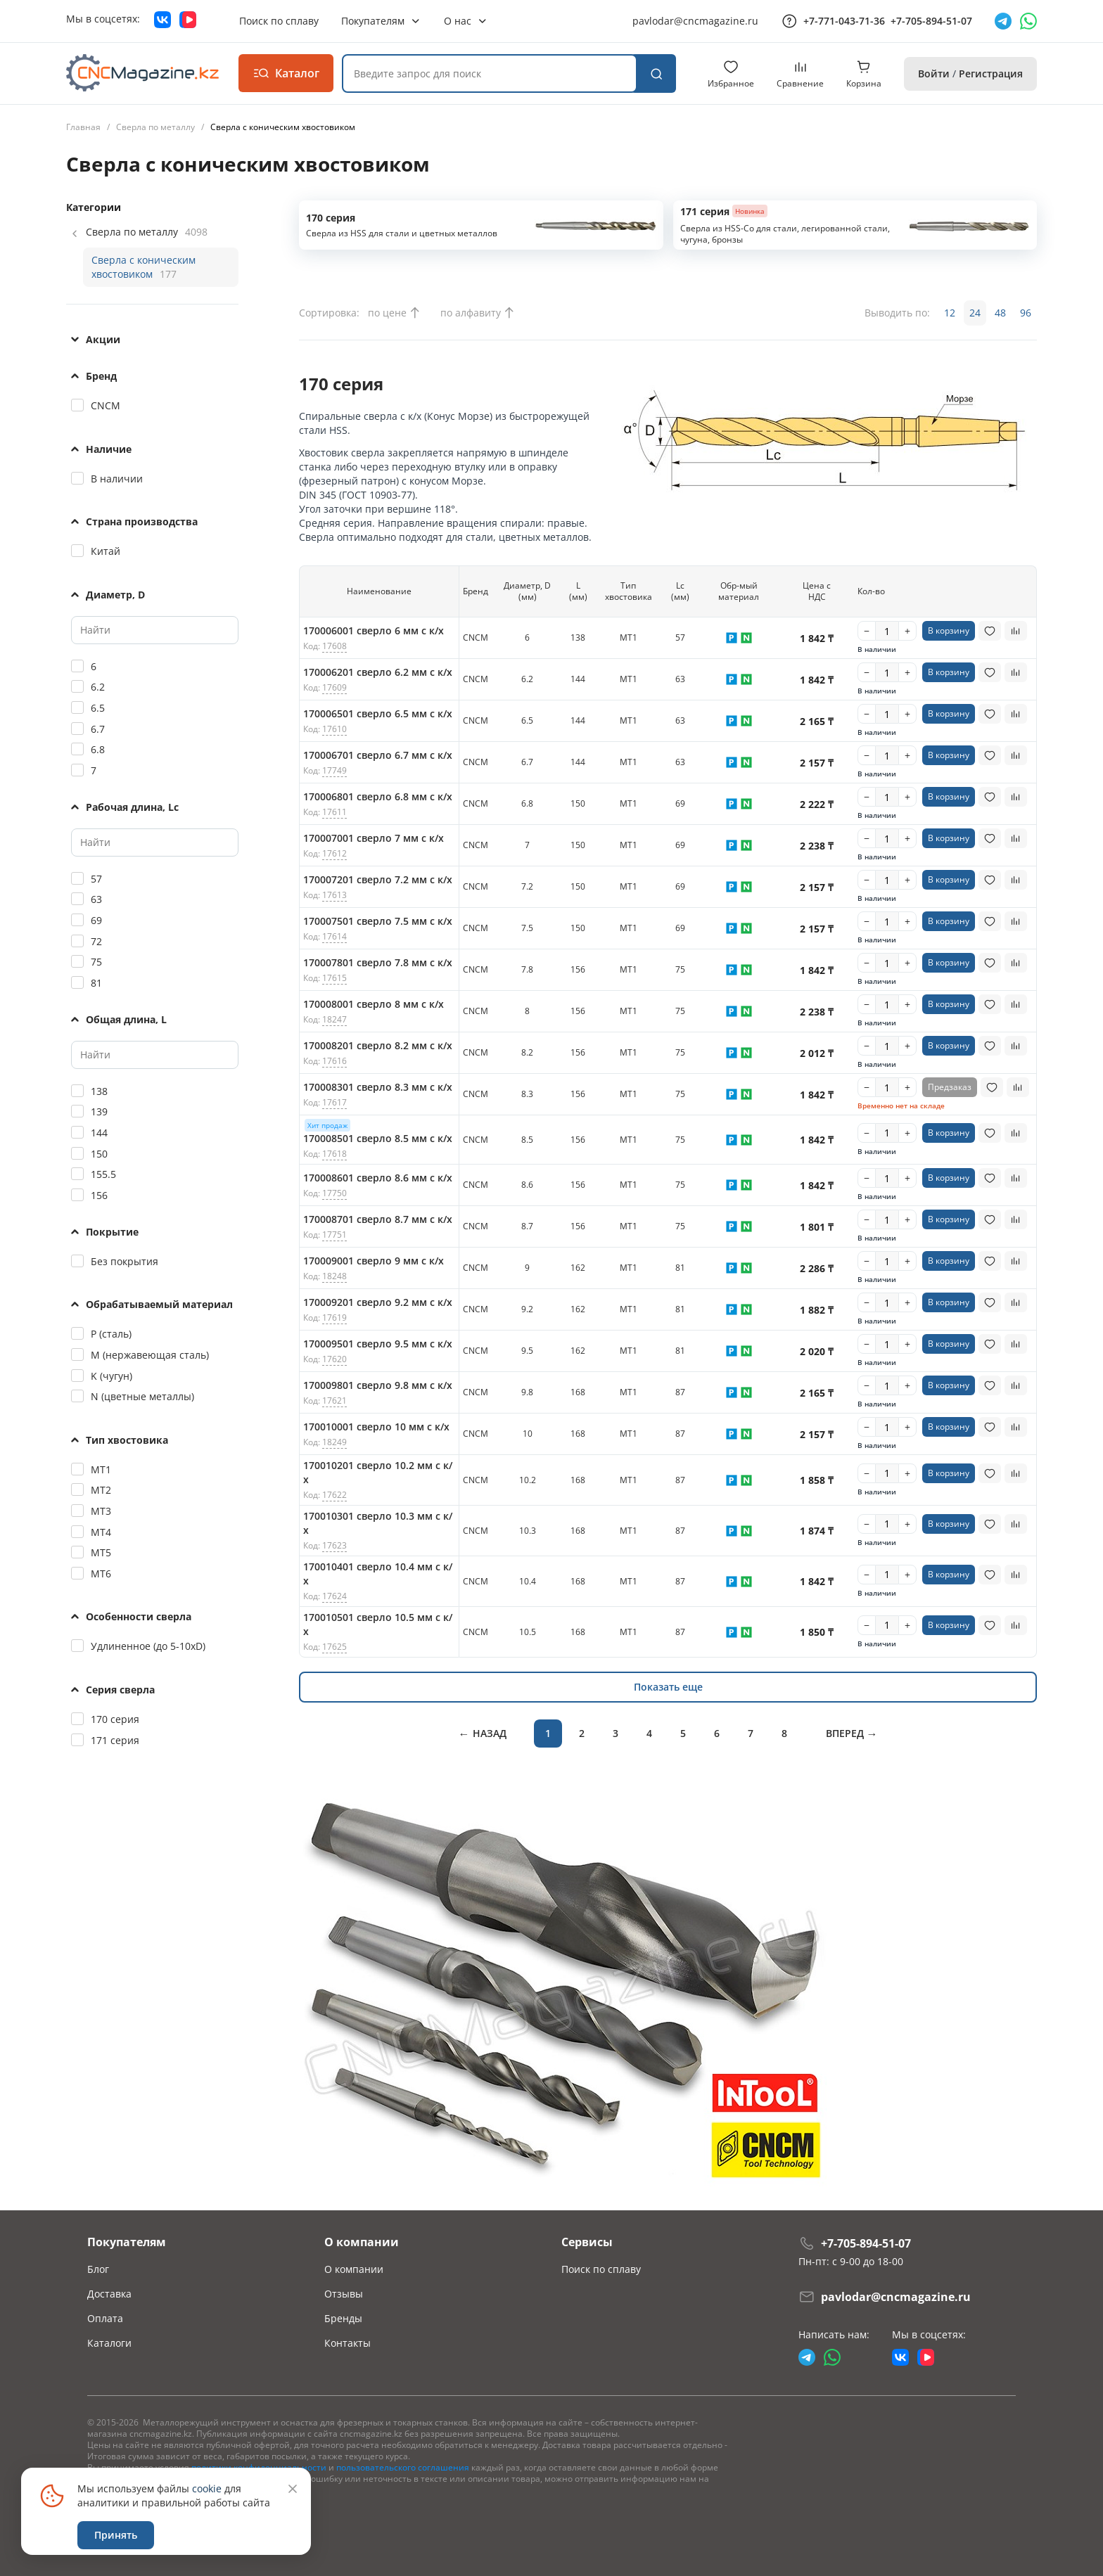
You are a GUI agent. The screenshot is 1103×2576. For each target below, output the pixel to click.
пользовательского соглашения (402, 2467)
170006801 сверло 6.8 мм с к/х (377, 796)
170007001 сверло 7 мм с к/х (373, 838)
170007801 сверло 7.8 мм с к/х (377, 962)
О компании (353, 2269)
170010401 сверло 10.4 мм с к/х (377, 1573)
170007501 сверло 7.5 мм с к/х (377, 921)
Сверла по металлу (155, 127)
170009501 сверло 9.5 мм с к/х (377, 1343)
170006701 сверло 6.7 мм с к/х (377, 755)
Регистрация (991, 73)
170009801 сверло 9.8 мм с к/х (377, 1385)
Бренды (343, 2318)
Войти (934, 73)
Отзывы (343, 2293)
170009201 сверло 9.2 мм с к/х (377, 1302)
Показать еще (668, 1686)
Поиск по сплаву (601, 2269)
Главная (83, 127)
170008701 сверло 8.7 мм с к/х (377, 1219)
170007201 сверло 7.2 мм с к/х (377, 879)
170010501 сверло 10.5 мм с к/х (377, 1624)
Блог (98, 2269)
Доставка (109, 2293)
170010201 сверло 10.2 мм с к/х (377, 1472)
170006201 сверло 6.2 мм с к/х (377, 672)
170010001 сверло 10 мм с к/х (376, 1426)
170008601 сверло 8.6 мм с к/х (377, 1177)
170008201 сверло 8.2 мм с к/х (377, 1045)
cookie (207, 2488)
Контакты (347, 2343)
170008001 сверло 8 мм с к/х (373, 1004)
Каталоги (109, 2343)
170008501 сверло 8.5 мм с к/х (377, 1138)
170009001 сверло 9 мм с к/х (373, 1260)
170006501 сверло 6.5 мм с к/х (377, 713)
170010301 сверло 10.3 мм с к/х (377, 1523)
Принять (115, 2535)
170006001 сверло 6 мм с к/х (373, 630)
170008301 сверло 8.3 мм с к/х (377, 1087)
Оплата (105, 2318)
